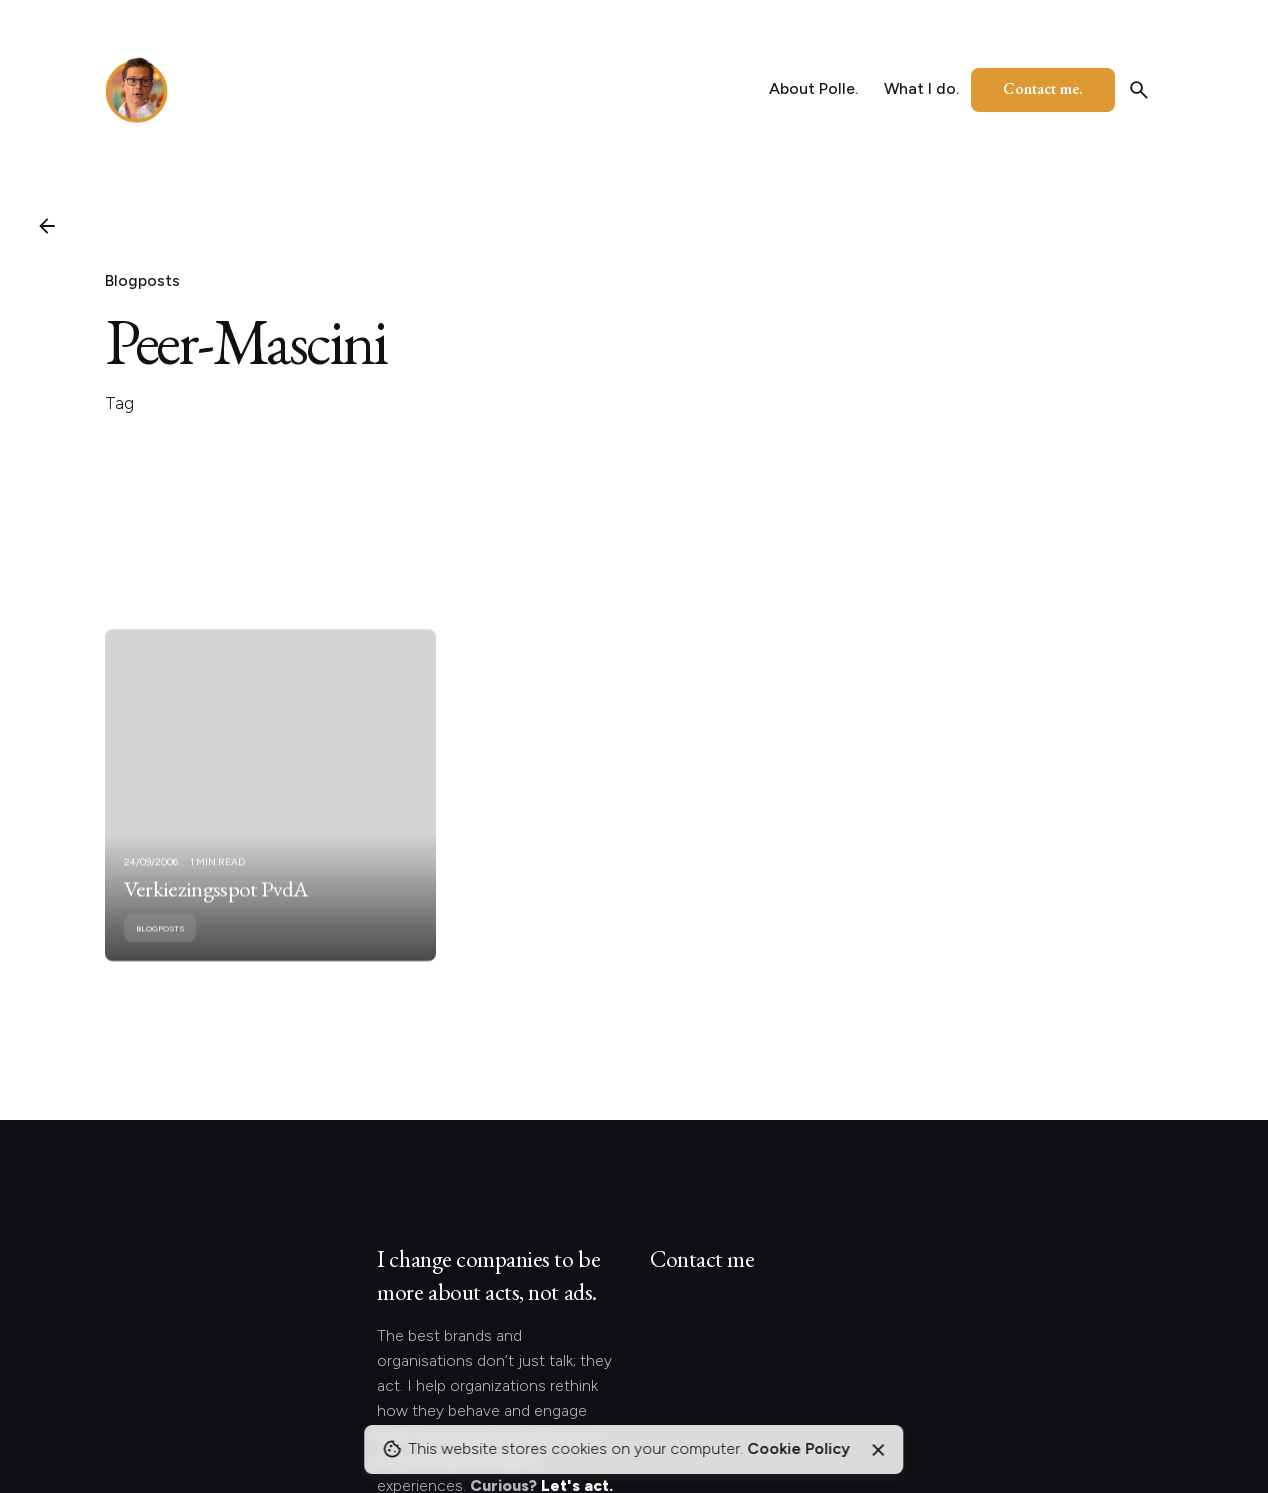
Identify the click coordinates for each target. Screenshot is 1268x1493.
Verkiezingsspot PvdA (216, 909)
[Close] (878, 1450)
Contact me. (1043, 88)
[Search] (1139, 90)
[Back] (47, 226)
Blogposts (142, 280)
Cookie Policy (798, 1448)
